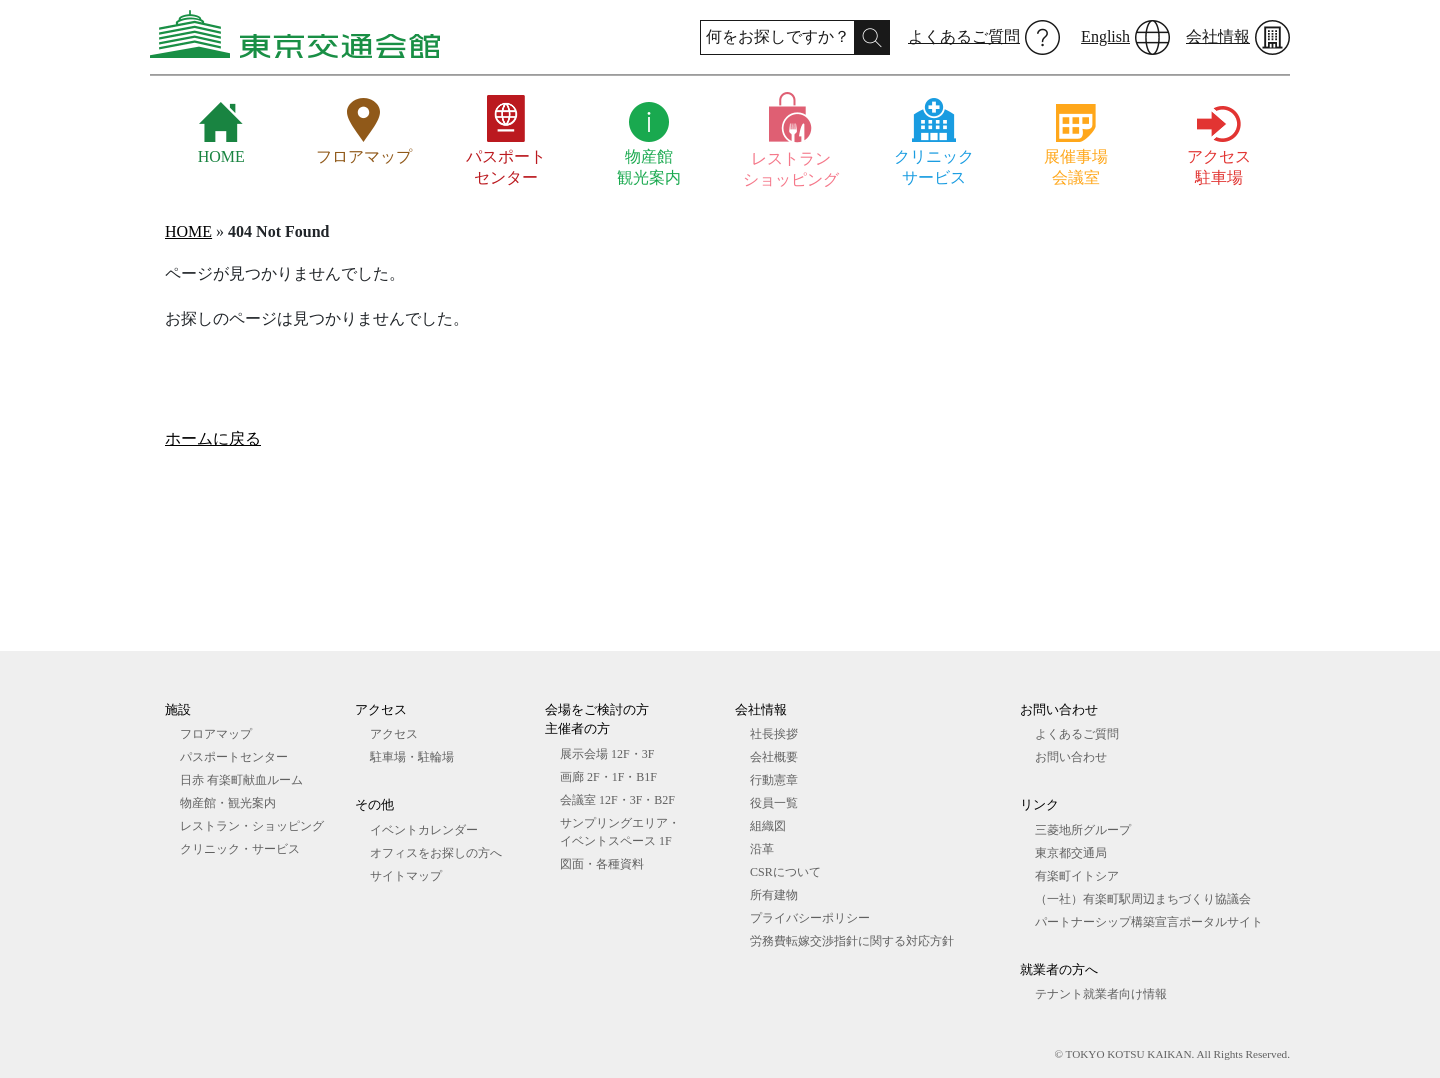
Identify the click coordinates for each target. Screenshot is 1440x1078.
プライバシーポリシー (810, 918)
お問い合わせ (1071, 757)
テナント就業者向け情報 (1101, 994)
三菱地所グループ (1083, 830)
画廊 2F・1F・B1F (608, 777)
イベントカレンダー (424, 830)
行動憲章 (774, 780)
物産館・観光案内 (228, 803)
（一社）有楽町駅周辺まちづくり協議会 (1143, 899)
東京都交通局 (1071, 853)
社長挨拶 (774, 734)
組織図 (768, 826)
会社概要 (774, 757)
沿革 (762, 849)
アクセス (394, 734)
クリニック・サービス (240, 849)
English (1105, 36)
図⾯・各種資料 (602, 864)
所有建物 (774, 895)
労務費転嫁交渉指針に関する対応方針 (852, 941)
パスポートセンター (234, 757)
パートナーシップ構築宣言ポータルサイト (1149, 922)
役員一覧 (774, 803)
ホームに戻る (213, 438)
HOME (188, 231)
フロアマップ (216, 734)
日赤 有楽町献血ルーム (241, 780)
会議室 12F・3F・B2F (617, 800)
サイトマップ (406, 876)
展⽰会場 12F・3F (607, 754)
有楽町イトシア (1077, 876)
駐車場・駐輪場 (412, 757)
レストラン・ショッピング (252, 826)
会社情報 (1218, 36)
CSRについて (785, 872)
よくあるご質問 (964, 36)
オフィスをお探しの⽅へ (436, 853)
